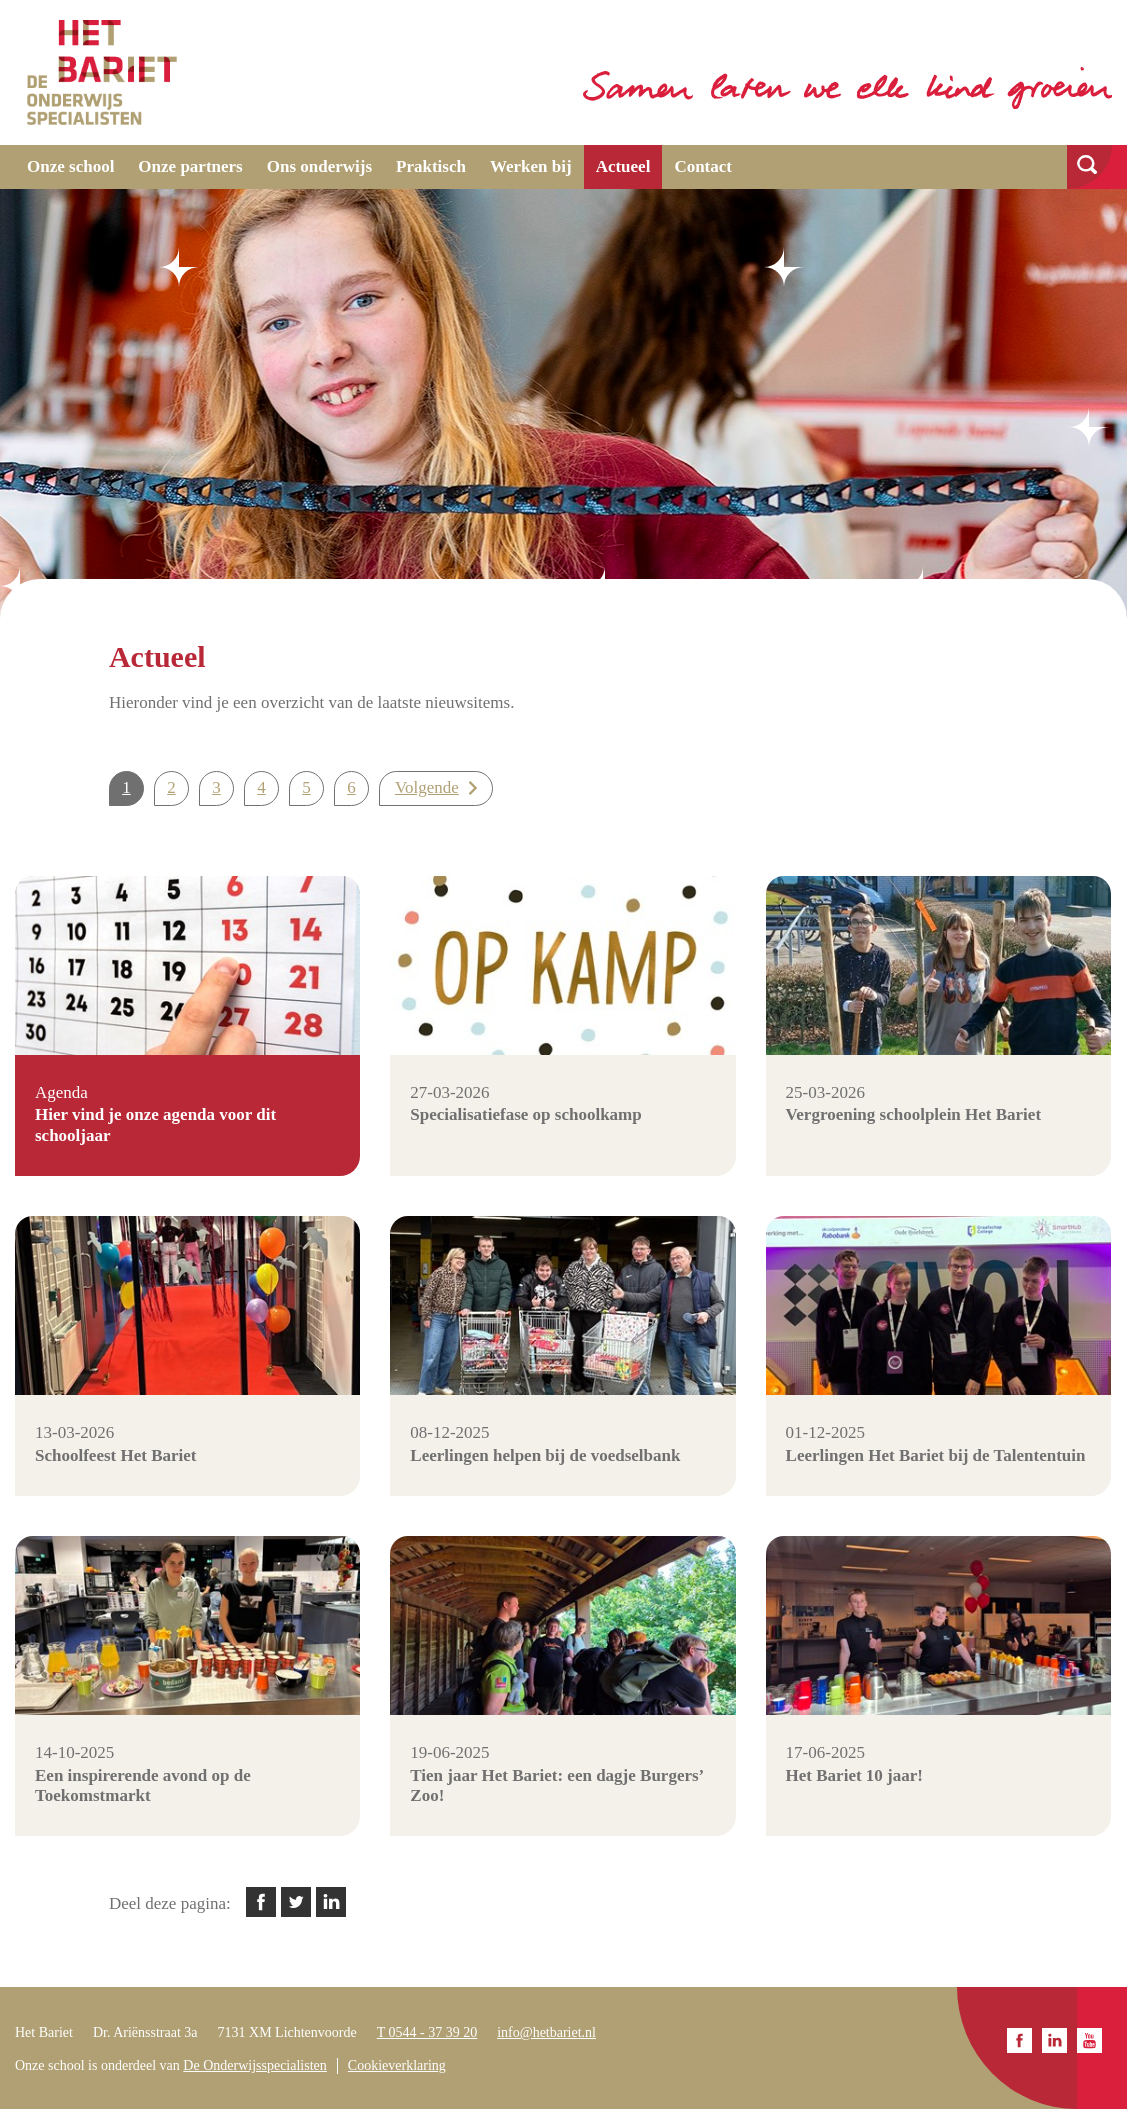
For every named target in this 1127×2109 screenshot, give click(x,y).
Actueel (623, 166)
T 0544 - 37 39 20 (427, 2032)
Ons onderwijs (319, 166)
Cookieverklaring (397, 2065)
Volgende (427, 787)
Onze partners (190, 166)
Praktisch (431, 166)
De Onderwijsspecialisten (254, 2065)
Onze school (70, 166)
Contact (703, 166)
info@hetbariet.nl (546, 2032)
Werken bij (531, 166)
